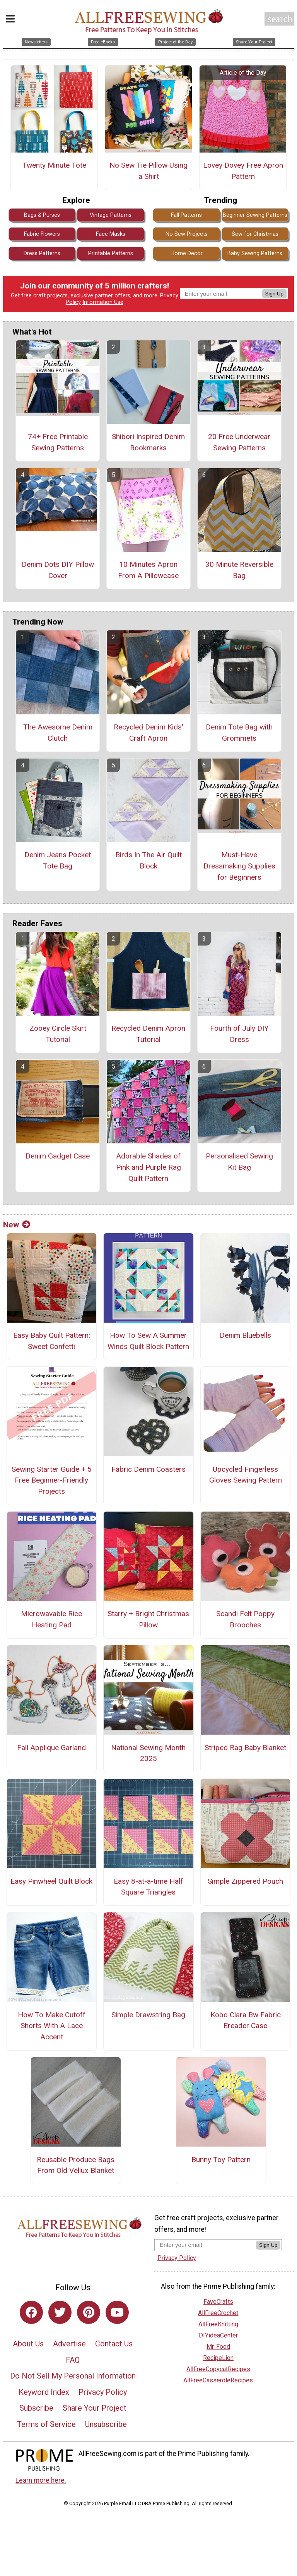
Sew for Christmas (255, 234)
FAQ (73, 2360)
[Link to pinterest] (88, 2312)
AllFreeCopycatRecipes (218, 2369)
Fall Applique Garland (51, 1747)
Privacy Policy (103, 2392)
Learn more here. (40, 2480)
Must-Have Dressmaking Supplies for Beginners (239, 866)
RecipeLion (218, 2357)
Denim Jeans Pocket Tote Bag (57, 860)
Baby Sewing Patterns (254, 253)
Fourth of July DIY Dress (239, 1034)
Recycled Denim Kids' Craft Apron (148, 733)
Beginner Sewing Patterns (255, 215)
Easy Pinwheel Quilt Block (51, 1881)
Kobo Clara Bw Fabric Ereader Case (245, 2020)
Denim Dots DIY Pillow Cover (58, 570)
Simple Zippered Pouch (245, 1881)
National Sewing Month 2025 (148, 1753)
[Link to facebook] (31, 2312)
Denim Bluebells (245, 1335)
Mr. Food (218, 2346)
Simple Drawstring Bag (148, 2014)
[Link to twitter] (60, 2312)
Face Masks (110, 234)
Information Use (102, 302)
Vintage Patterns (110, 215)
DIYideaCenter (218, 2335)
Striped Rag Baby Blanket (245, 1747)
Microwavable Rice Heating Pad (51, 1619)
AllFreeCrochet (218, 2313)
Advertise (69, 2343)
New (16, 1224)
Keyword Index (44, 2392)
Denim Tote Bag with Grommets (239, 733)
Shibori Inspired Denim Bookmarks (148, 442)
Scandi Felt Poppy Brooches (245, 1619)
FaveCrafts (218, 2301)
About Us (28, 2343)
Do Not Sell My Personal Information (73, 2375)
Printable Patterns (110, 253)
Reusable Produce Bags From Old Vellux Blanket (75, 2165)
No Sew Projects (187, 234)
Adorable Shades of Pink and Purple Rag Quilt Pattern (148, 1167)
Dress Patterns (42, 253)
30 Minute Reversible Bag (239, 570)
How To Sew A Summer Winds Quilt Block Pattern (148, 1341)
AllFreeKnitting (218, 2324)
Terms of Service (46, 2424)
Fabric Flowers (42, 234)
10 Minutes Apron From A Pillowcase (148, 570)
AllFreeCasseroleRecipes (218, 2380)
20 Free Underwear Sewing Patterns (239, 442)
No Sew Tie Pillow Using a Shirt (148, 171)
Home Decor (187, 253)
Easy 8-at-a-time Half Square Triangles (148, 1887)
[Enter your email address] (205, 2245)
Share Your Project (94, 2408)
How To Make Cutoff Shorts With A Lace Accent (51, 2026)
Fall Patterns (186, 215)
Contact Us (114, 2343)
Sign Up (274, 294)
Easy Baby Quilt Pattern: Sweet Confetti (51, 1341)
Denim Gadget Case (58, 1156)
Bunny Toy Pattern (221, 2159)
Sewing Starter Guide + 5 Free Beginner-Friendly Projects (52, 1480)
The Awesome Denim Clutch (57, 733)
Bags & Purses (42, 215)
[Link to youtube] (117, 2312)
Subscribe (36, 2408)
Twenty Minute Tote (54, 165)
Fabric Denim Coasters (148, 1469)
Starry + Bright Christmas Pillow (148, 1619)
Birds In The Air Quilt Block (148, 860)
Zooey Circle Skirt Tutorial (57, 1034)
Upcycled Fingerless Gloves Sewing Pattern (245, 1475)
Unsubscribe (106, 2424)
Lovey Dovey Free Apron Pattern (243, 171)
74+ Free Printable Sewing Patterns (58, 442)
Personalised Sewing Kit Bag (239, 1162)
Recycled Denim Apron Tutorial (148, 1034)
